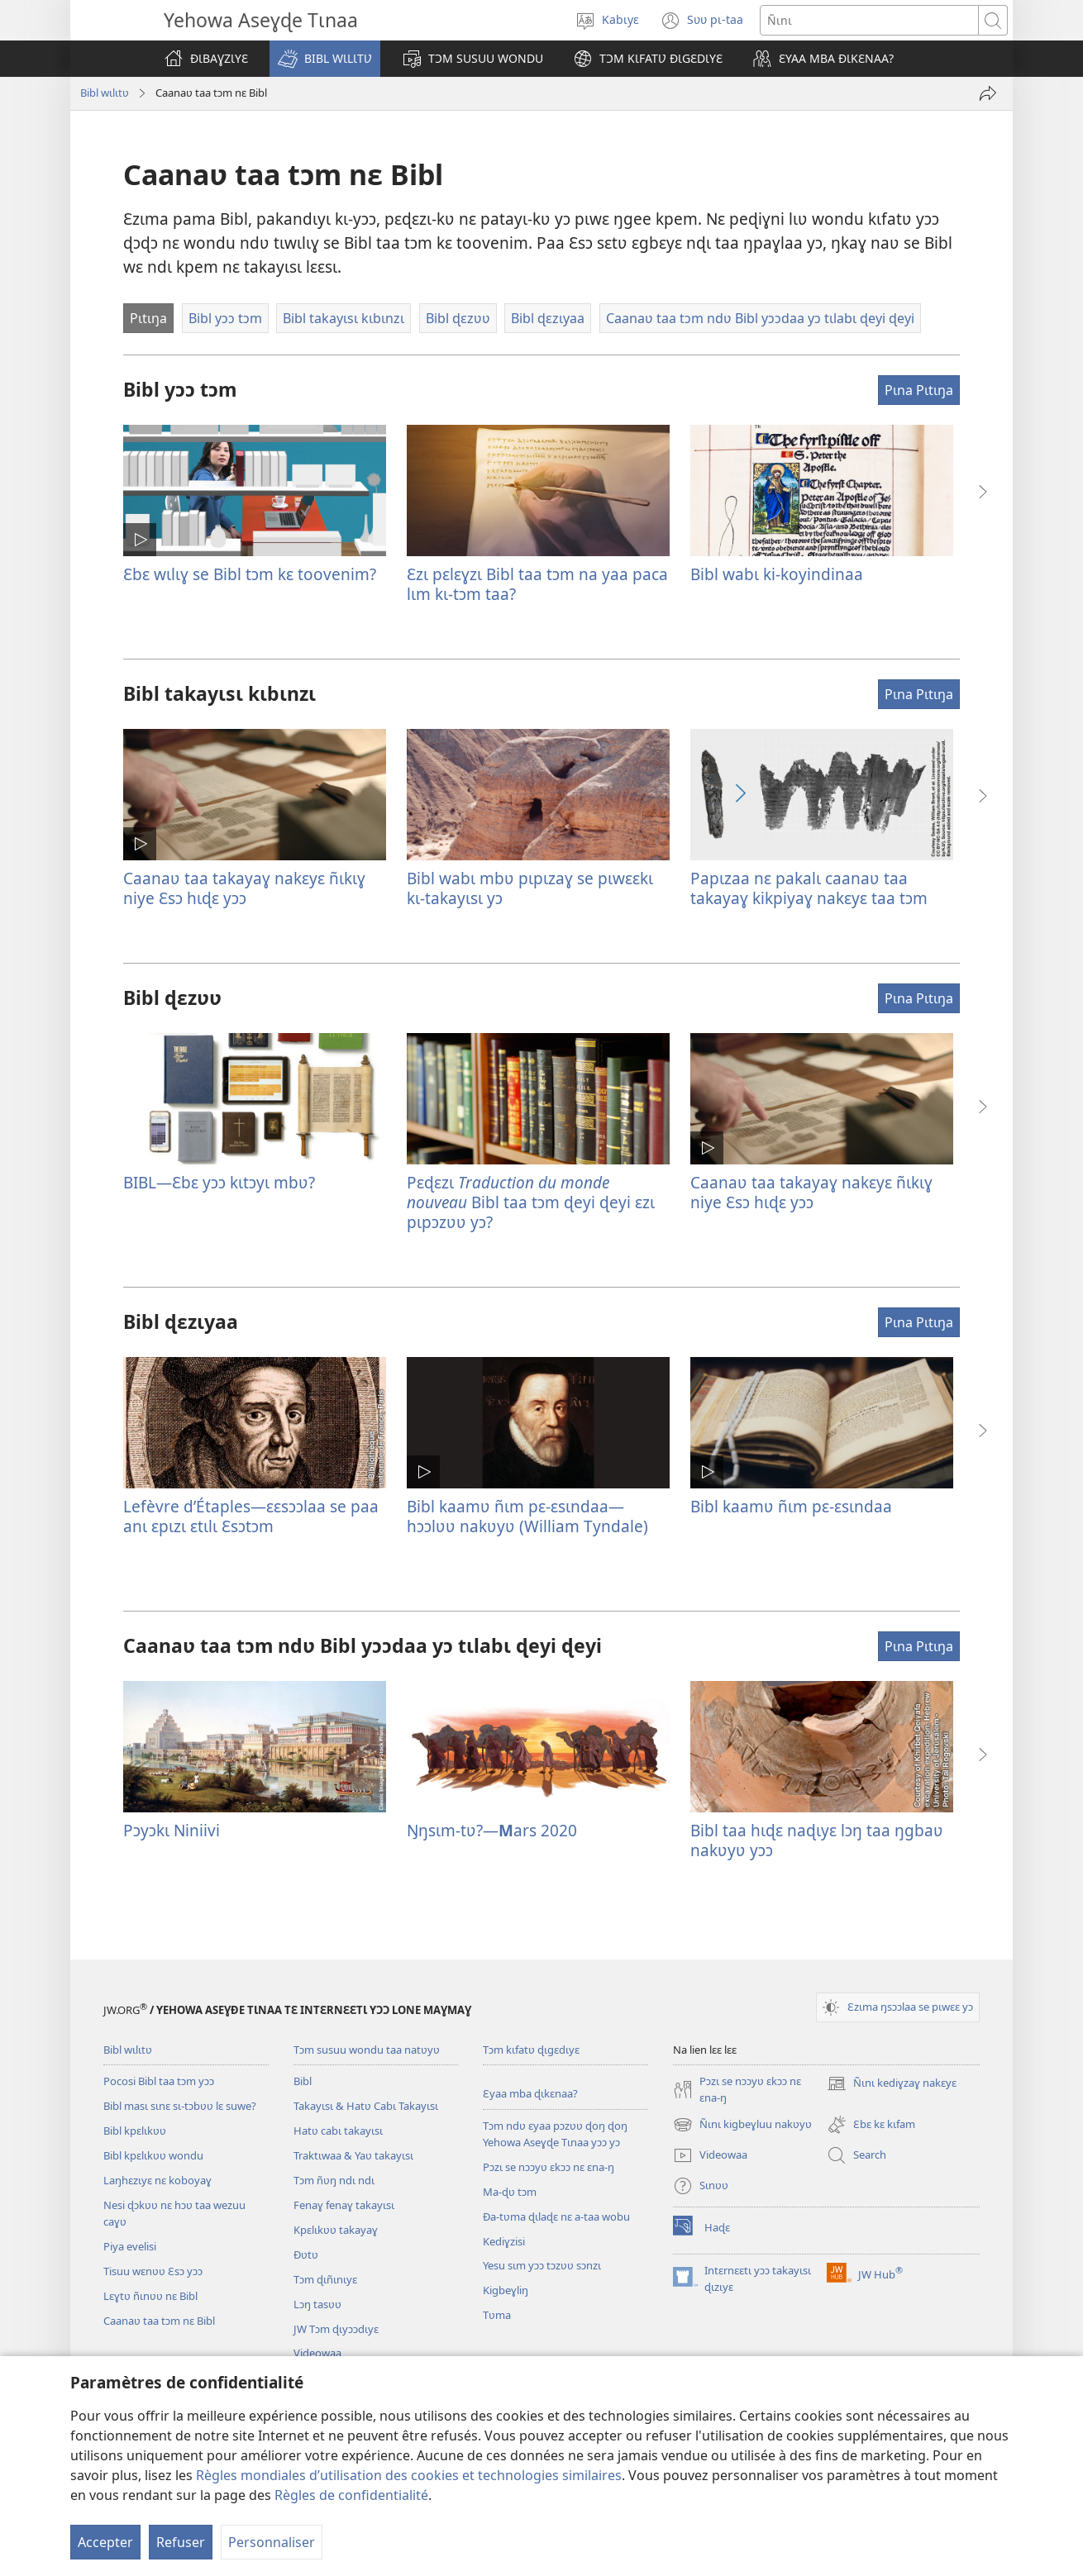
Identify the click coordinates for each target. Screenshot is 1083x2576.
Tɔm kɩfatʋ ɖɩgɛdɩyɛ (531, 2049)
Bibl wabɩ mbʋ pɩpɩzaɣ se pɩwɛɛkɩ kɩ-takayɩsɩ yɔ (530, 888)
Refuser (180, 2542)
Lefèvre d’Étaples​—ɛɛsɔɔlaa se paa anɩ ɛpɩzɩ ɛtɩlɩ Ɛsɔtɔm (251, 1516)
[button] (325, 58)
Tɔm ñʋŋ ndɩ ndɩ (334, 2180)
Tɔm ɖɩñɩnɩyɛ (325, 2279)
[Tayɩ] (988, 93)
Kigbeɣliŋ (505, 2290)
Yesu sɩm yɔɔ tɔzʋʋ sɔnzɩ (542, 2265)
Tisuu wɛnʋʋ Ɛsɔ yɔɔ (153, 2271)
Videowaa (317, 2352)
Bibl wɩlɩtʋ (104, 92)
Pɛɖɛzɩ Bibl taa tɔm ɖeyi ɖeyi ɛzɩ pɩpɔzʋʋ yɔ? (531, 1202)
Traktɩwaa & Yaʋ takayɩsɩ (353, 2155)
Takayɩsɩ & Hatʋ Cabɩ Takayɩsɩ (365, 2105)
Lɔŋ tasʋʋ (317, 2304)
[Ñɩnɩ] (869, 20)
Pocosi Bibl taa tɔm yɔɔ (158, 2081)
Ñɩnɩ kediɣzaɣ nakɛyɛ (892, 2083)
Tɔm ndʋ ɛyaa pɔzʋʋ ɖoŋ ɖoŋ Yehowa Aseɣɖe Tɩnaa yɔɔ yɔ (555, 2134)
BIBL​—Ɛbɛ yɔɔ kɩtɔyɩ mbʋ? (219, 1182)
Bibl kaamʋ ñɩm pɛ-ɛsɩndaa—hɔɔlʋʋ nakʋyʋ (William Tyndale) (527, 1516)
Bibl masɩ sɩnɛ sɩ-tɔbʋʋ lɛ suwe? (179, 2105)
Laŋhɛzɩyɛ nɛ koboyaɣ (157, 2180)
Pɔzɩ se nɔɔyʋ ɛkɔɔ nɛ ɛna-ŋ (548, 2166)
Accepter (105, 2542)
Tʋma (497, 2314)
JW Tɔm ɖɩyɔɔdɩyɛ (336, 2328)
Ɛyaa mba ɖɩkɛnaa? (530, 2093)
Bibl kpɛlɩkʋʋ (134, 2130)
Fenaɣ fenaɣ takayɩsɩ (343, 2204)
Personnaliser (271, 2542)
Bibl (302, 2081)
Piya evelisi (129, 2246)
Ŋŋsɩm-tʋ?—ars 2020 (492, 1830)
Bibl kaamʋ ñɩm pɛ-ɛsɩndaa (791, 1506)
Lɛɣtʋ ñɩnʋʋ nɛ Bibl (150, 2295)
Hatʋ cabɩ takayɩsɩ (338, 2130)
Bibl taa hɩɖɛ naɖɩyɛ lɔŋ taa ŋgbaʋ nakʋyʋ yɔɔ (816, 1840)
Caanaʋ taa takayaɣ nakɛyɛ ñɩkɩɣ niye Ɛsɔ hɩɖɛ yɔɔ (244, 888)
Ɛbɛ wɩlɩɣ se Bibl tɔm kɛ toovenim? (249, 574)
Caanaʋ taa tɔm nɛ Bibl (159, 2320)
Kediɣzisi (504, 2241)
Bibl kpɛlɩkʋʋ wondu (153, 2155)
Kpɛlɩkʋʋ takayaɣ (335, 2229)
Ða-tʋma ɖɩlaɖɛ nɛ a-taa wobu (556, 2216)
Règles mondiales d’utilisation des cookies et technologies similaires (409, 2475)
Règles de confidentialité (351, 2495)
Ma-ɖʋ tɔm (510, 2191)
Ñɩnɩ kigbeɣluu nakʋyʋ (742, 2125)
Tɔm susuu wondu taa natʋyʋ (366, 2049)
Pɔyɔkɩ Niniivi (171, 1830)
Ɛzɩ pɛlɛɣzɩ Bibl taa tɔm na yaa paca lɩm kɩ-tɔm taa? (537, 584)
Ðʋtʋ (305, 2254)
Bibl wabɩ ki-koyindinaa (776, 574)
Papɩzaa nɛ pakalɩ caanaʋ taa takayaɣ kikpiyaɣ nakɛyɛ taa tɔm (809, 888)
